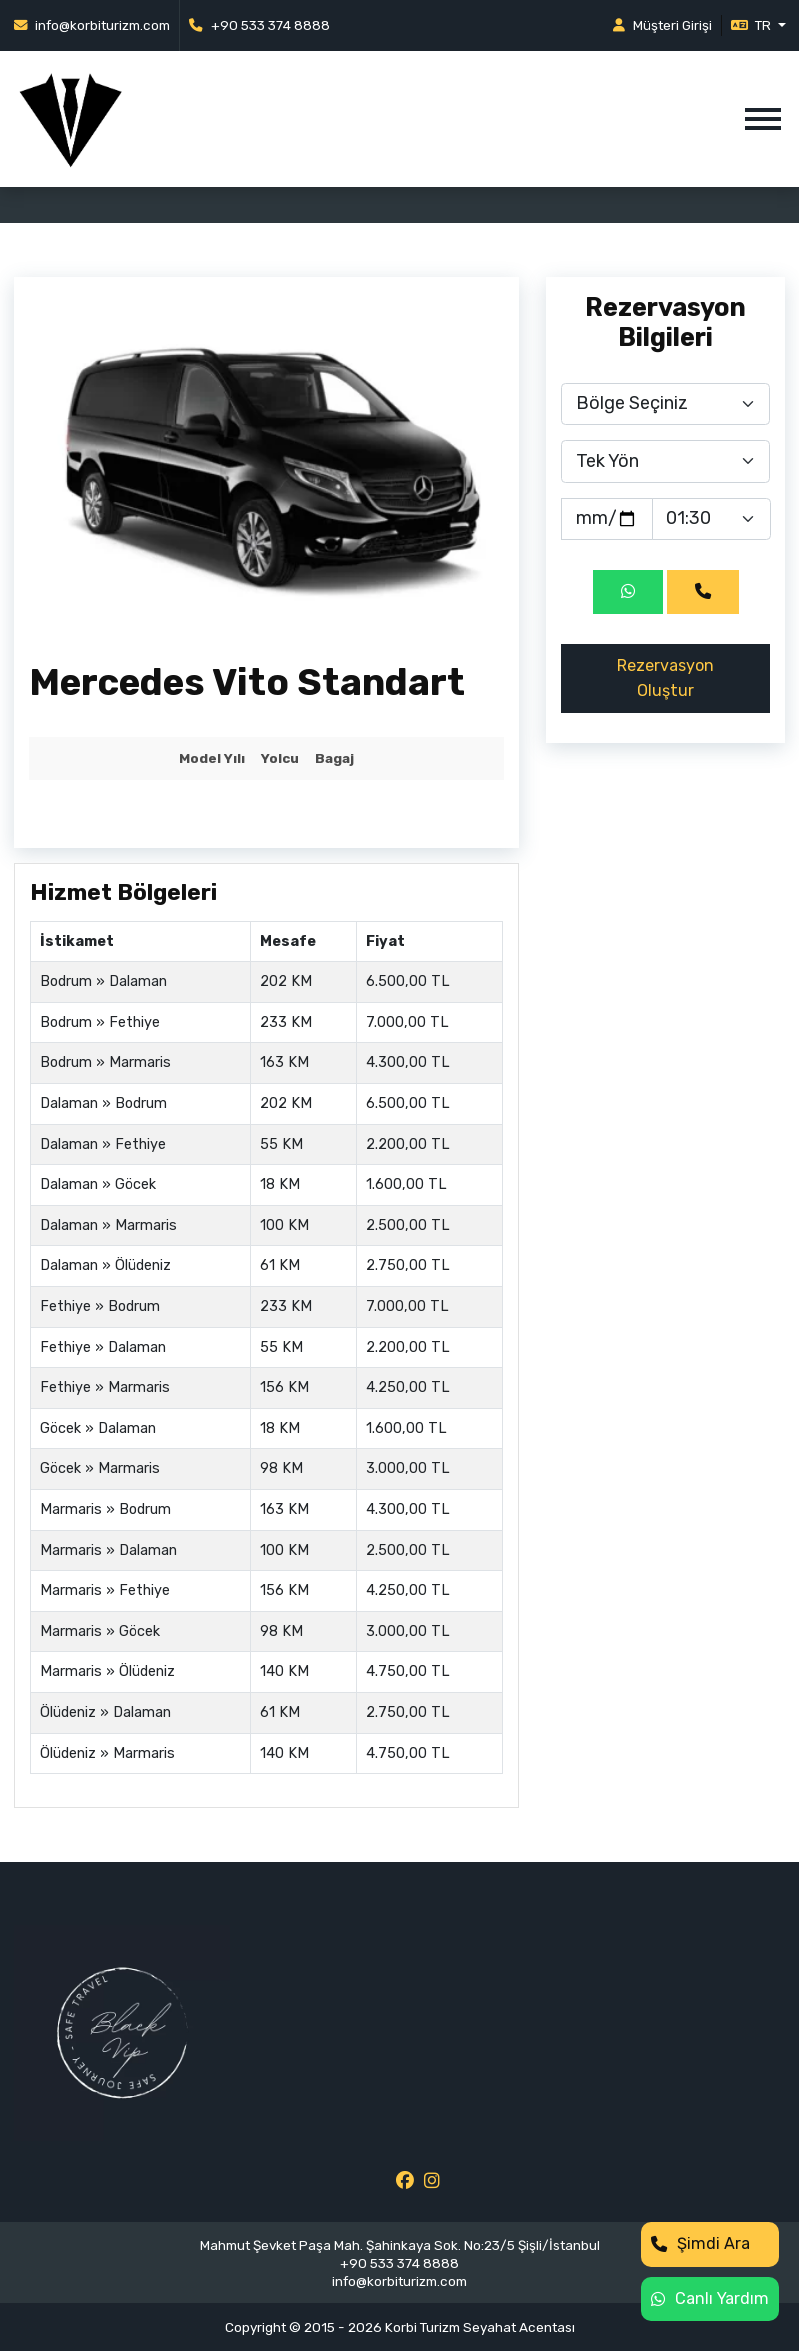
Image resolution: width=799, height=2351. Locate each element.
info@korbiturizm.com (92, 25)
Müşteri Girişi (662, 25)
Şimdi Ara (700, 2243)
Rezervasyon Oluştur (665, 677)
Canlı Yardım (710, 2298)
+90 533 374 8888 (259, 25)
